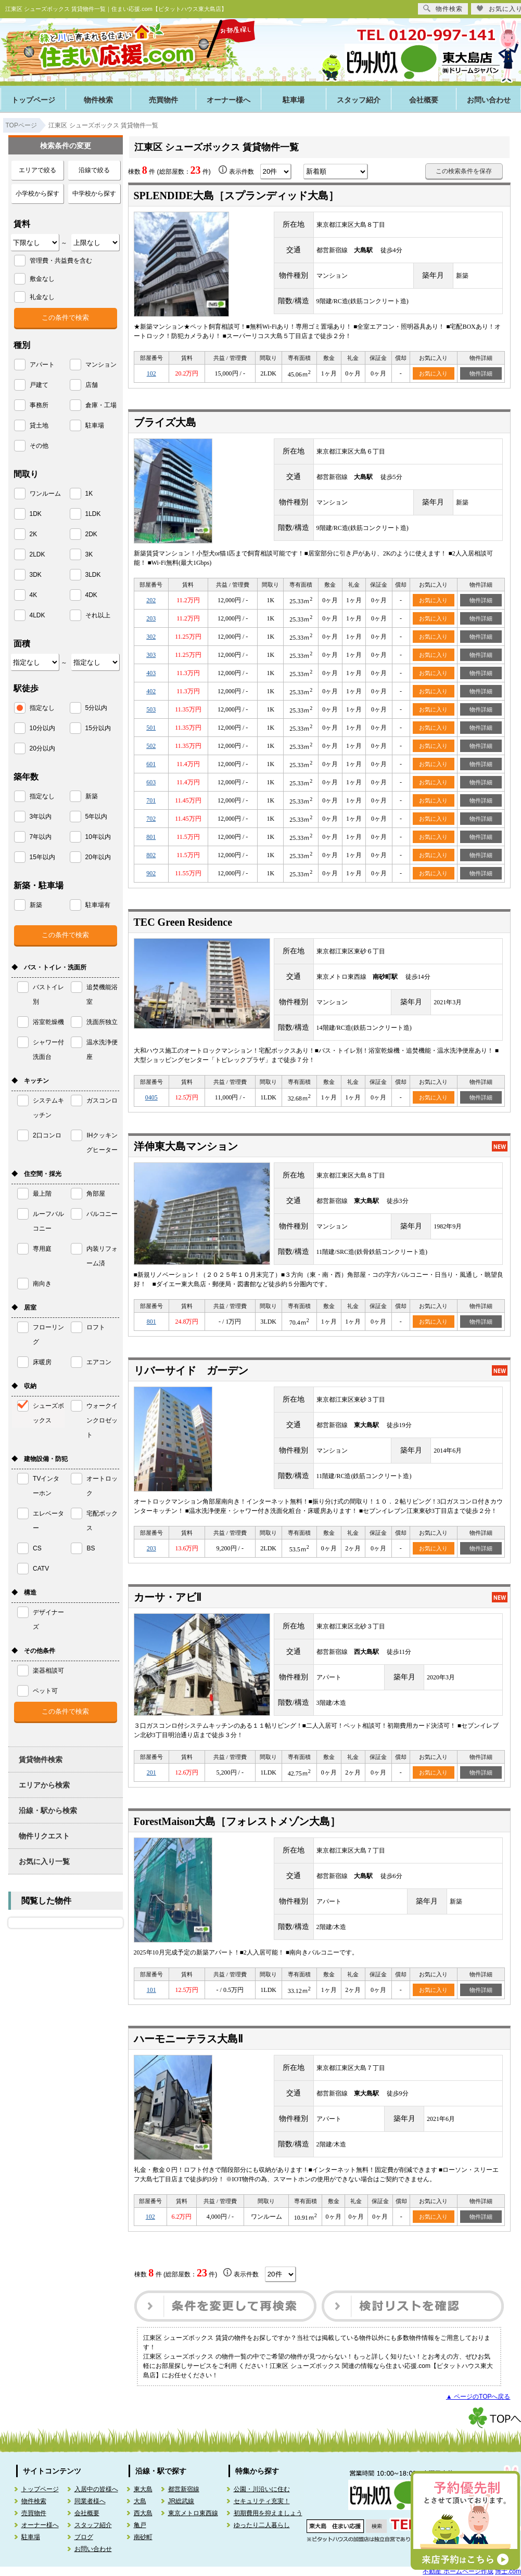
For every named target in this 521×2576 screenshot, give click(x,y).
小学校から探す (37, 193)
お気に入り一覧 (44, 1861)
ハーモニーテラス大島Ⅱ (188, 2038)
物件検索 (98, 100)
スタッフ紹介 (358, 100)
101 (151, 1990)
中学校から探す (94, 193)
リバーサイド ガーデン (191, 1370)
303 (151, 654)
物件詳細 (480, 373)
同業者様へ (90, 2501)
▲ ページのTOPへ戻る (478, 2396)
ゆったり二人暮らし (262, 2525)
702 (151, 818)
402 (151, 691)
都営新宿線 (183, 2489)
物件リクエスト (44, 1836)
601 (151, 764)
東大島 (143, 2489)
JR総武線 (181, 2501)
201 (151, 1772)
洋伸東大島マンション (186, 1146)
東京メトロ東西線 (193, 2513)
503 (151, 709)
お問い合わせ (93, 2549)
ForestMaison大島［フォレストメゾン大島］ (237, 1821)
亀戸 (140, 2525)
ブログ (83, 2537)
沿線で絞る (94, 170)
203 (151, 618)
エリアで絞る (37, 170)
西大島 (143, 2513)
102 (151, 373)
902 (151, 873)
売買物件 (163, 100)
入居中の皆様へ (96, 2489)
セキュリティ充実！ (262, 2501)
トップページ (33, 100)
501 (151, 727)
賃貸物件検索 (40, 1759)
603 (151, 782)
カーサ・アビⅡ (167, 1597)
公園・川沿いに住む (262, 2489)
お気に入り (433, 373)
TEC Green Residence (183, 922)
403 (151, 673)
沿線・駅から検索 (48, 1810)
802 (151, 855)
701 (151, 800)
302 (151, 636)
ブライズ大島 (165, 422)
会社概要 (423, 100)
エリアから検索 (44, 1785)
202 (151, 600)
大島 (140, 2501)
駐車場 (293, 100)
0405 (151, 1097)
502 (151, 745)
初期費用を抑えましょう (268, 2513)
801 (151, 836)
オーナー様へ (228, 100)
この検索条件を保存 (464, 171)
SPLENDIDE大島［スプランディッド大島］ (236, 195)
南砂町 (143, 2537)
